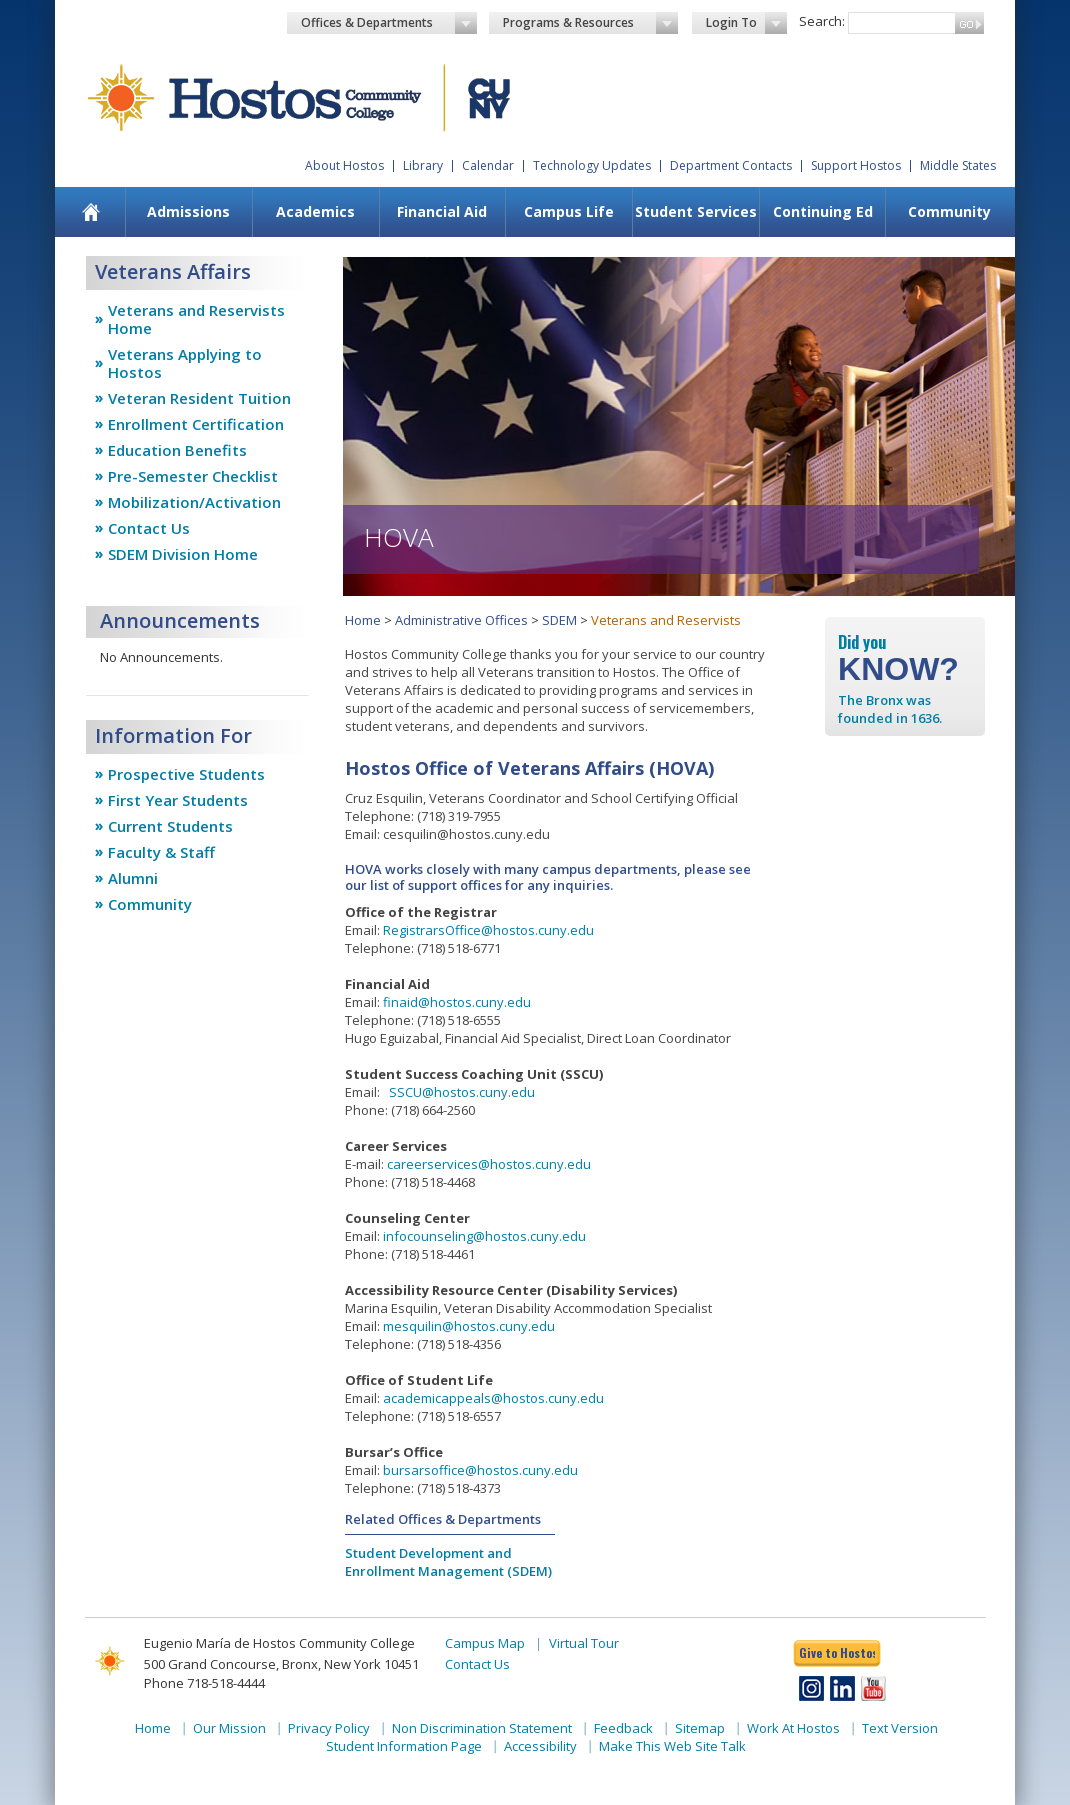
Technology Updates (592, 165)
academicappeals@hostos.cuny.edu (493, 1398)
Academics (315, 211)
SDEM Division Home (183, 554)
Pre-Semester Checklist (193, 476)
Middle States (958, 165)
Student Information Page (404, 1746)
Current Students (170, 826)
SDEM (559, 620)
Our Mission (229, 1728)
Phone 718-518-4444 (204, 1683)
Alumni (133, 878)
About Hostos (344, 165)
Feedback (623, 1728)
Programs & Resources (591, 23)
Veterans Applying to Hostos (185, 363)
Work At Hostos (793, 1728)
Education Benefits (177, 450)
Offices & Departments (389, 23)
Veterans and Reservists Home (196, 319)
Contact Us (149, 528)
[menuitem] (91, 212)
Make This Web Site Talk (672, 1746)
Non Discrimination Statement (482, 1728)
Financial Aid (442, 211)
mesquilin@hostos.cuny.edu (469, 1326)
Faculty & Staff (161, 852)
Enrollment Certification (196, 424)
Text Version (900, 1728)
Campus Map (485, 1643)
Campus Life (569, 211)
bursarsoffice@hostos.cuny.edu (480, 1470)
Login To (746, 23)
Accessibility (540, 1746)
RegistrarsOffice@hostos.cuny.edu (488, 930)
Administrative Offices (461, 620)
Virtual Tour (584, 1643)
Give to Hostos (837, 1652)
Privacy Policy (329, 1728)
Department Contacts (731, 165)
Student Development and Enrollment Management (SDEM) (448, 1562)
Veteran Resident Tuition (199, 398)
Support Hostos (856, 165)
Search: (822, 21)
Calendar (488, 165)
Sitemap (700, 1728)
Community (949, 211)
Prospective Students (186, 774)
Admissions (188, 211)
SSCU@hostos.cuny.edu (462, 1092)
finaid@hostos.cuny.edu (457, 1002)
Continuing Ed (823, 211)
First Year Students (178, 800)
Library (423, 165)
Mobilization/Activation (194, 502)
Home (363, 620)
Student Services (696, 211)
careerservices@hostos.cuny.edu (489, 1164)
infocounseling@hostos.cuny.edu (484, 1236)
